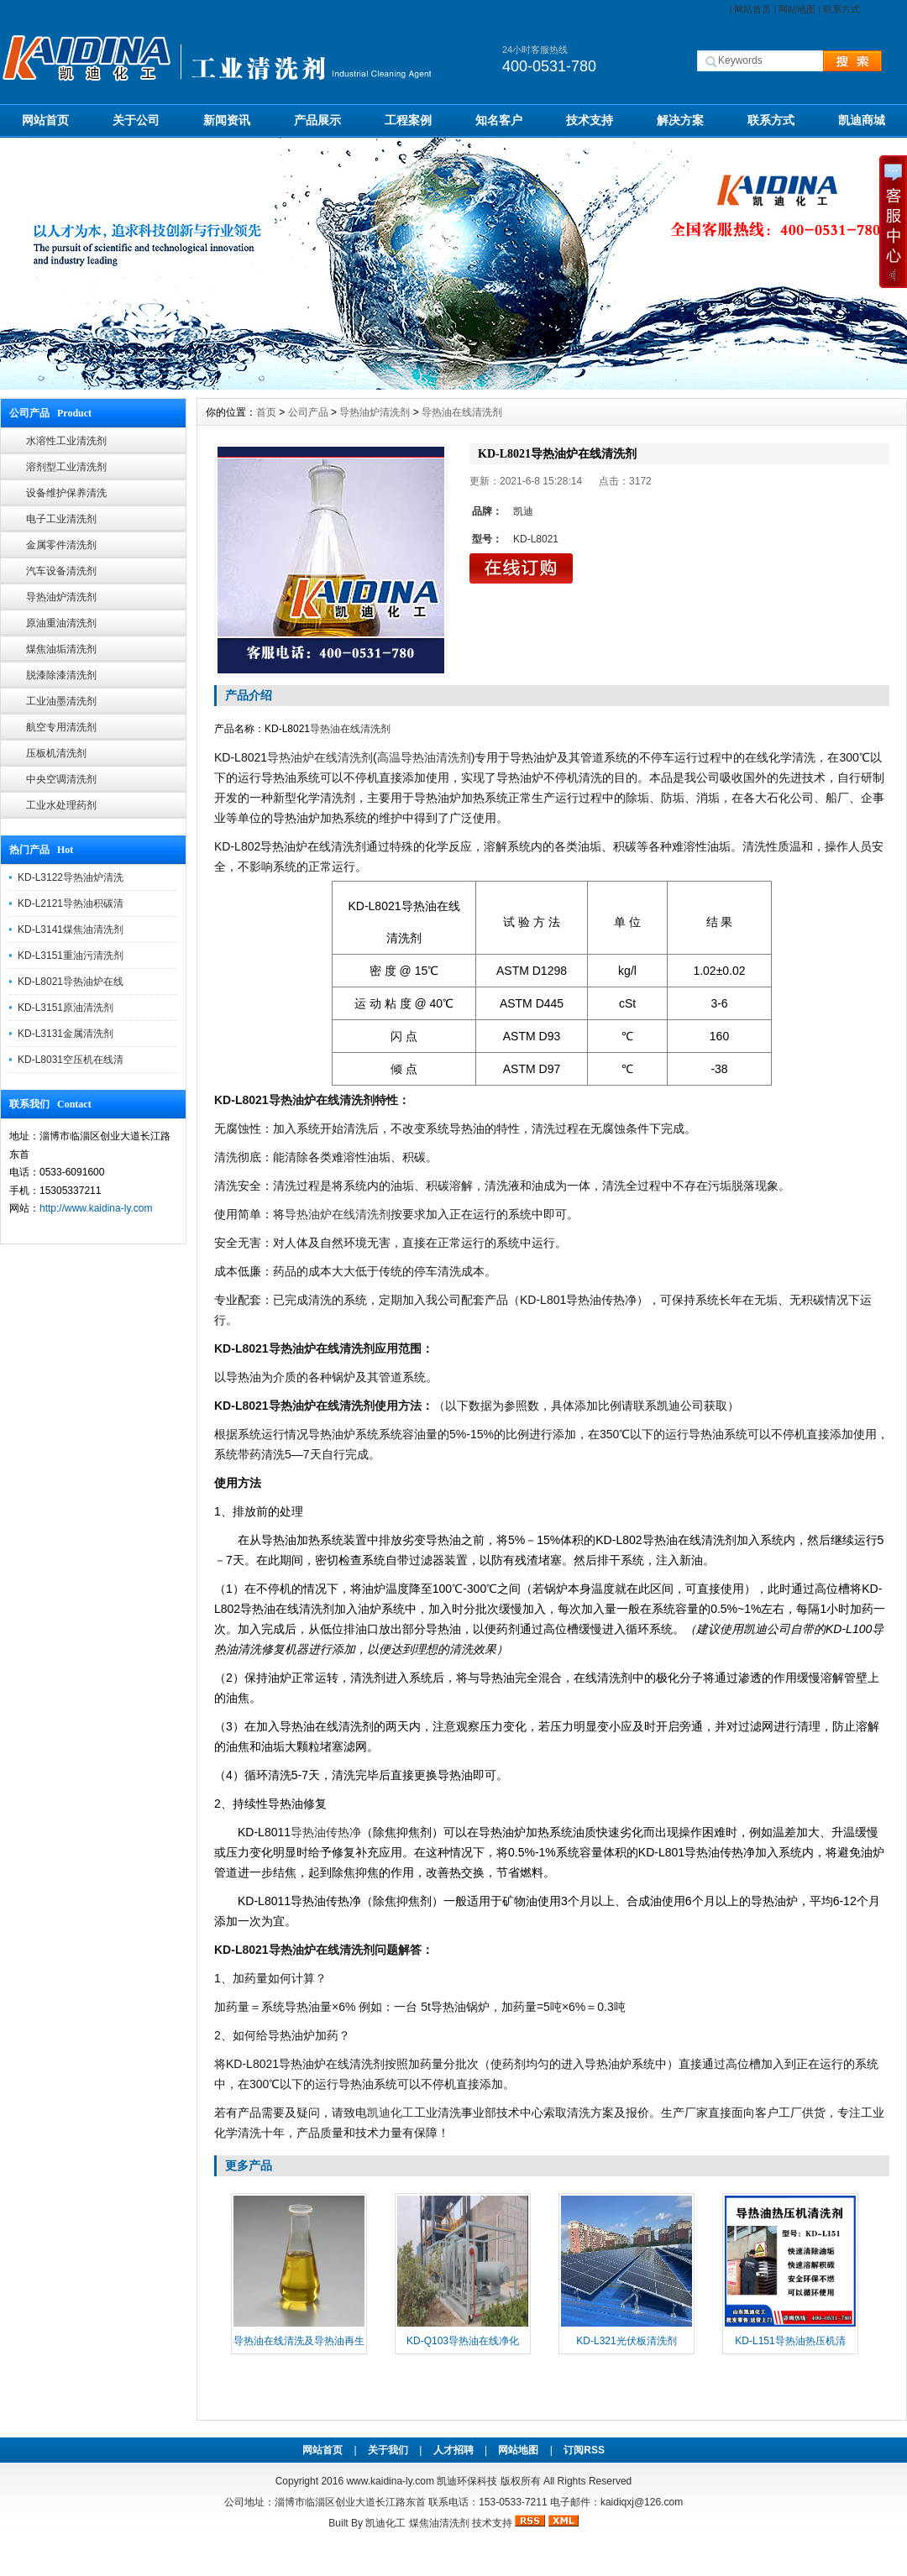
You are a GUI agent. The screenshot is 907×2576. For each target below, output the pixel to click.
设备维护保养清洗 (66, 493)
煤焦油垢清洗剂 (61, 649)
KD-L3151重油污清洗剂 (70, 955)
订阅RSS (584, 2450)
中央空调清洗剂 (61, 779)
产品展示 (317, 120)
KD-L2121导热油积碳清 (70, 903)
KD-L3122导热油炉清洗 (70, 877)
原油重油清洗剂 (61, 623)
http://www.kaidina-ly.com (96, 1208)
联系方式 (841, 9)
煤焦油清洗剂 (439, 2523)
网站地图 (797, 9)
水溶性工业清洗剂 (66, 441)
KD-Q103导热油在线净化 (462, 2341)
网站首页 (752, 9)
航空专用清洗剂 (61, 727)
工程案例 (408, 120)
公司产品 (308, 412)
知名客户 (498, 120)
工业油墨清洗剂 (61, 701)
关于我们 (388, 2450)
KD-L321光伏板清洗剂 (626, 2341)
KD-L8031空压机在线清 (70, 1059)
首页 (266, 412)
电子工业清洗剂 (61, 519)
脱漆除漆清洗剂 (61, 675)
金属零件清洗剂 (61, 545)
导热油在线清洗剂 (462, 412)
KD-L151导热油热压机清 (790, 2341)
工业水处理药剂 (61, 805)
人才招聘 (453, 2450)
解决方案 (680, 120)
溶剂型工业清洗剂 (66, 467)
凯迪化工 (385, 2523)
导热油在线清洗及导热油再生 (298, 2341)
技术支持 (589, 120)
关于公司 (136, 120)
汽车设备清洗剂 (61, 571)
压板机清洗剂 (56, 753)
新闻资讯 (226, 120)
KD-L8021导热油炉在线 (70, 981)
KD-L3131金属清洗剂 (65, 1033)
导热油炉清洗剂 (61, 597)
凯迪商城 (861, 120)
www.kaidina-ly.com (389, 2481)
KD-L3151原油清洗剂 (65, 1007)
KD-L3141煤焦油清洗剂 (70, 929)
